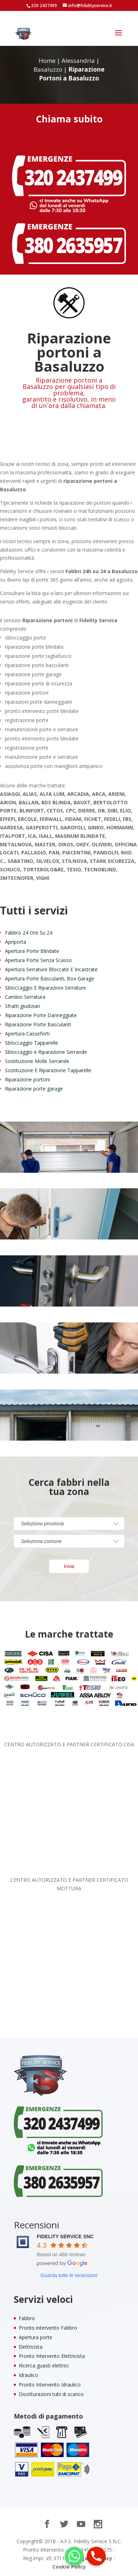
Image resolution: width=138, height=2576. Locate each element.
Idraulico (28, 2375)
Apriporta (15, 941)
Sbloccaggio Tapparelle (31, 1042)
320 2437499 (44, 5)
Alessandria (78, 60)
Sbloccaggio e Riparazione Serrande (46, 1052)
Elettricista (30, 2346)
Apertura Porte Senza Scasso (38, 960)
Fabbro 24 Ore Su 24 (28, 932)
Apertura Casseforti (27, 1033)
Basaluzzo (48, 69)
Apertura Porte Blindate (32, 951)
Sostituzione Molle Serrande (37, 1061)
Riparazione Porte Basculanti (38, 1024)
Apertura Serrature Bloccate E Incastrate (51, 969)
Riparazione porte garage (34, 1088)
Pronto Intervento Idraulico (50, 2384)
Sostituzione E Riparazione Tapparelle (48, 1070)
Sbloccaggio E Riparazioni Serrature (45, 987)
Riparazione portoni (27, 1079)
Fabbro (27, 2318)
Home (47, 60)
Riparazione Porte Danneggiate (41, 1015)
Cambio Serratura (25, 996)
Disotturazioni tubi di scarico (51, 2394)
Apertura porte (35, 2337)
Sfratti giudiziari (22, 1006)
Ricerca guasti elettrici (44, 2365)
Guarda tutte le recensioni (69, 2275)
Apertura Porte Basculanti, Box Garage (49, 978)
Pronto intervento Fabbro (48, 2327)
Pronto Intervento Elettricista (52, 2356)
